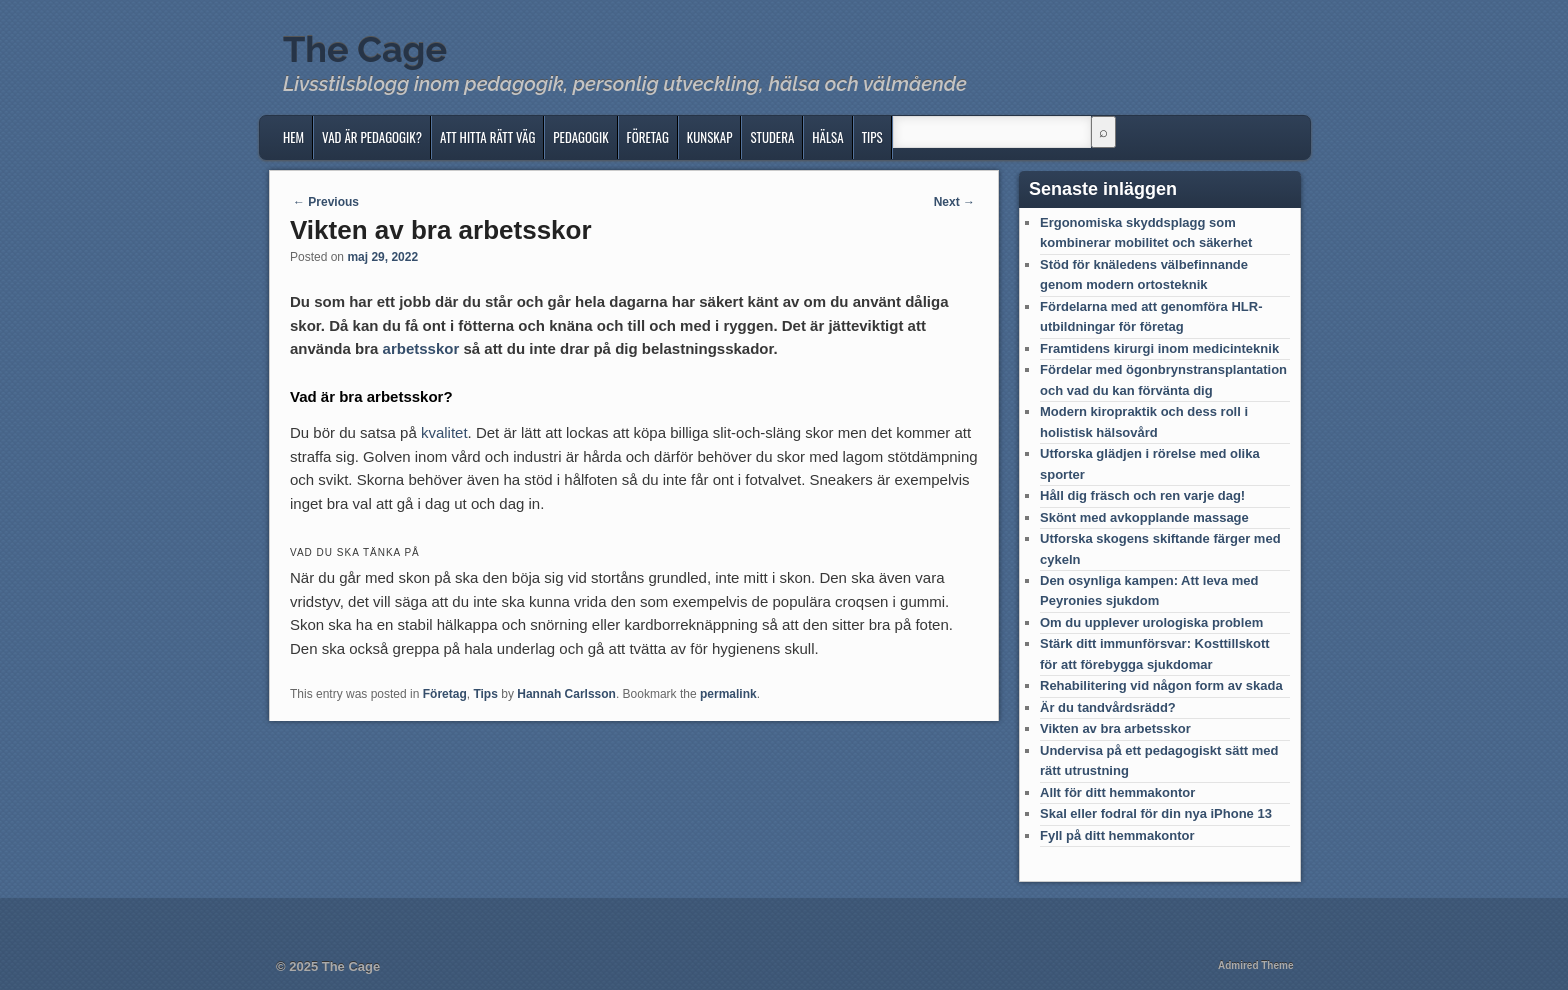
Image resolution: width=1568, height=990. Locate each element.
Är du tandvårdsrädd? (1108, 707)
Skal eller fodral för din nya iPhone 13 (1156, 813)
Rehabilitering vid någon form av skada (1161, 685)
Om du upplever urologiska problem (1151, 622)
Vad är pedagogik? (372, 137)
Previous (326, 202)
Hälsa (827, 137)
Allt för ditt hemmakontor (1117, 792)
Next (954, 202)
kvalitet (444, 432)
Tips (872, 137)
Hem (293, 137)
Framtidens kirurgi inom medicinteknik (1159, 348)
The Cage (365, 49)
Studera (772, 137)
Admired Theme (1256, 965)
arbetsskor (421, 348)
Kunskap (710, 137)
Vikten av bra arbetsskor (1115, 728)
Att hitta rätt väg (487, 137)
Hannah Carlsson (566, 694)
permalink (728, 694)
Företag (648, 137)
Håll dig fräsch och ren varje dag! (1142, 495)
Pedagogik (580, 137)
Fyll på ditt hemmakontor (1117, 835)
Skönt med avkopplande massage (1144, 517)
